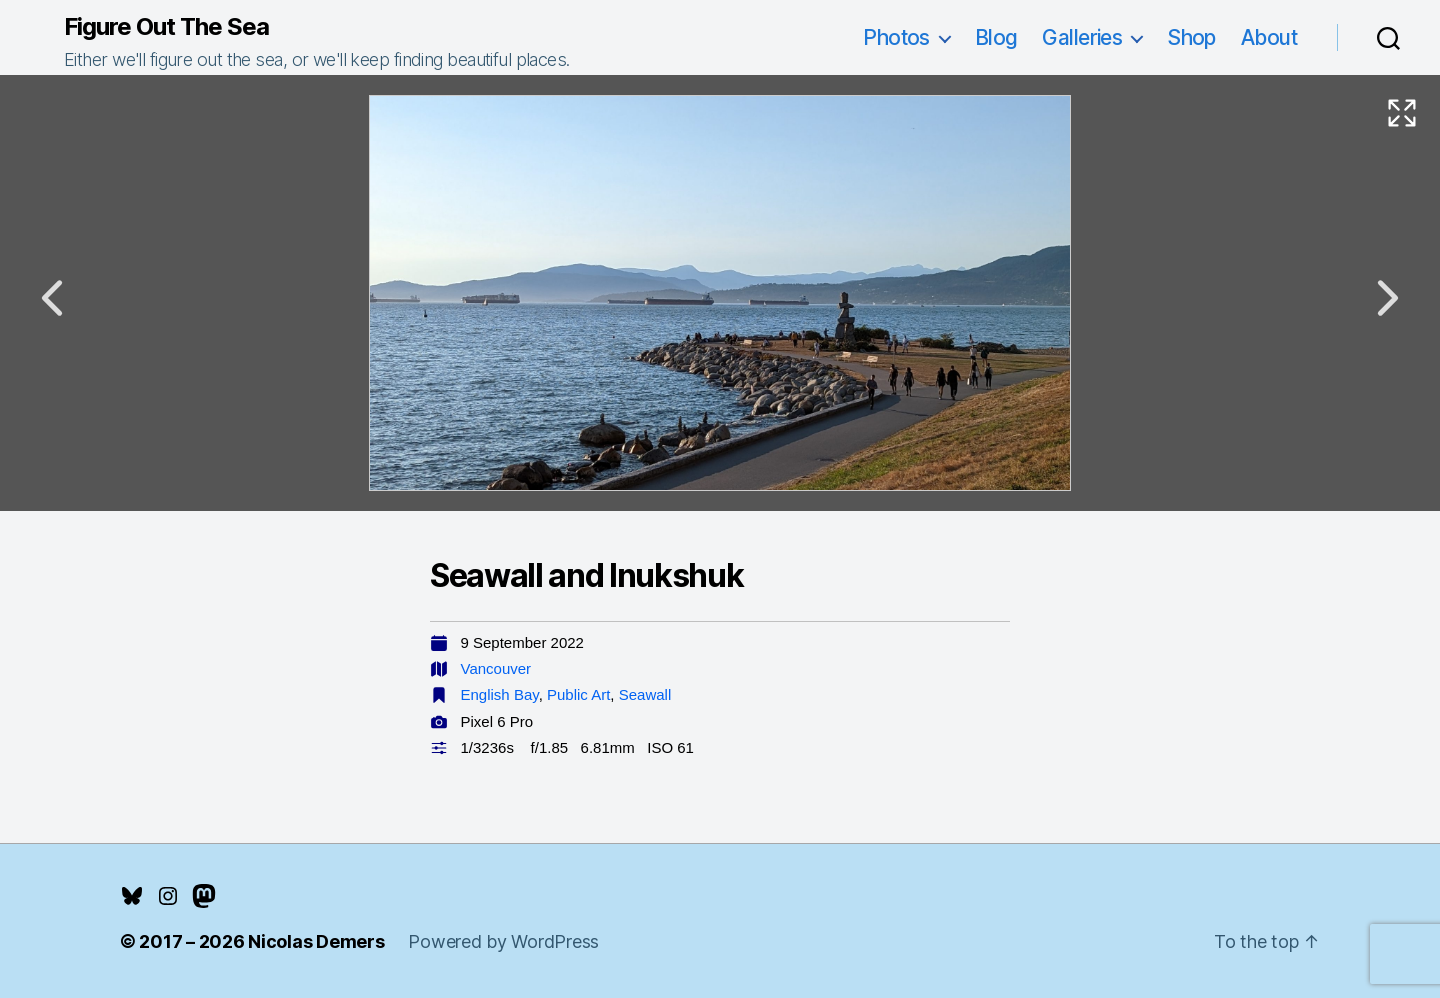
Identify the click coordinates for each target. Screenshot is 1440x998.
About (1269, 37)
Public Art (578, 694)
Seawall (645, 694)
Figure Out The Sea (166, 27)
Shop (1191, 37)
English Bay (500, 694)
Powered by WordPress (503, 941)
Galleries (1082, 37)
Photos (896, 37)
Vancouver (496, 668)
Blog (996, 37)
